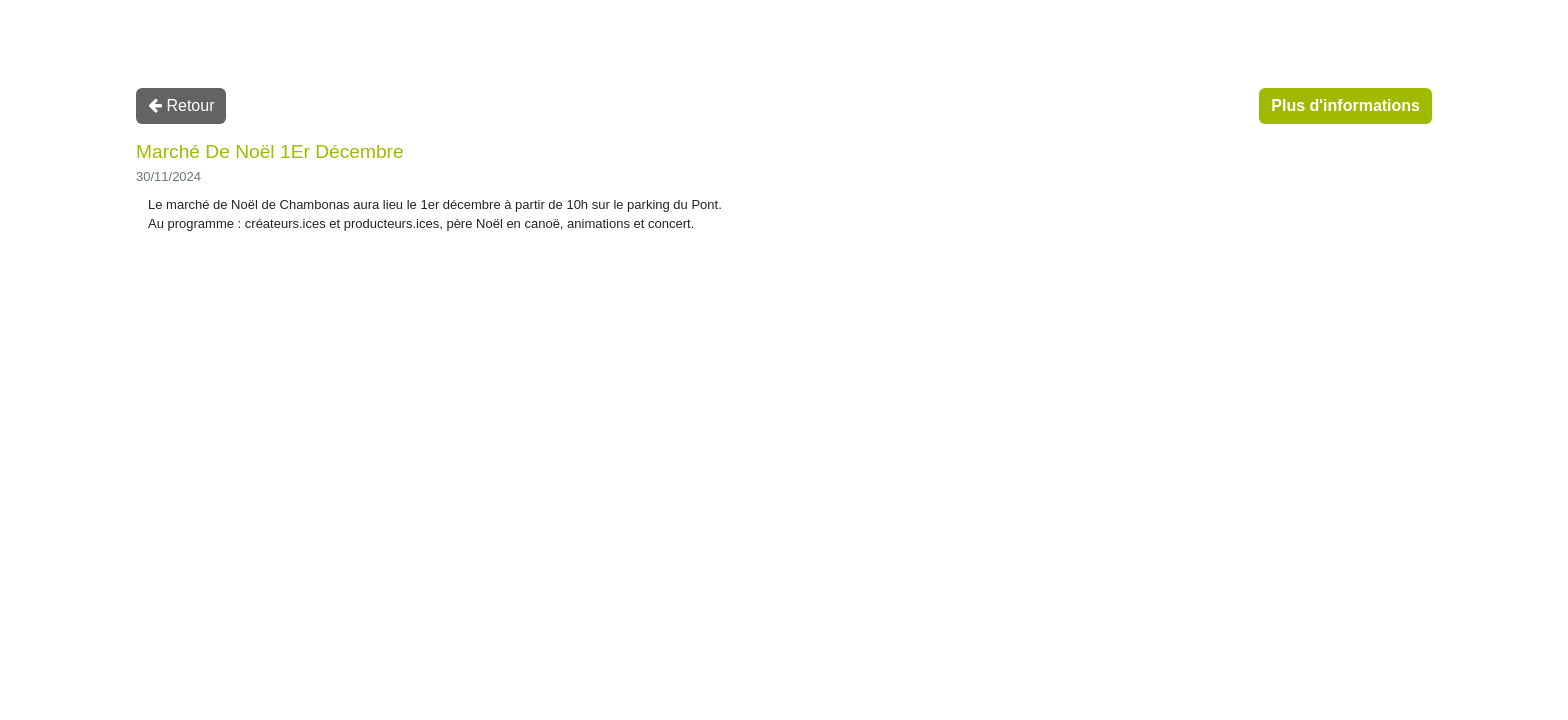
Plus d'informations (1345, 105)
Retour (181, 105)
